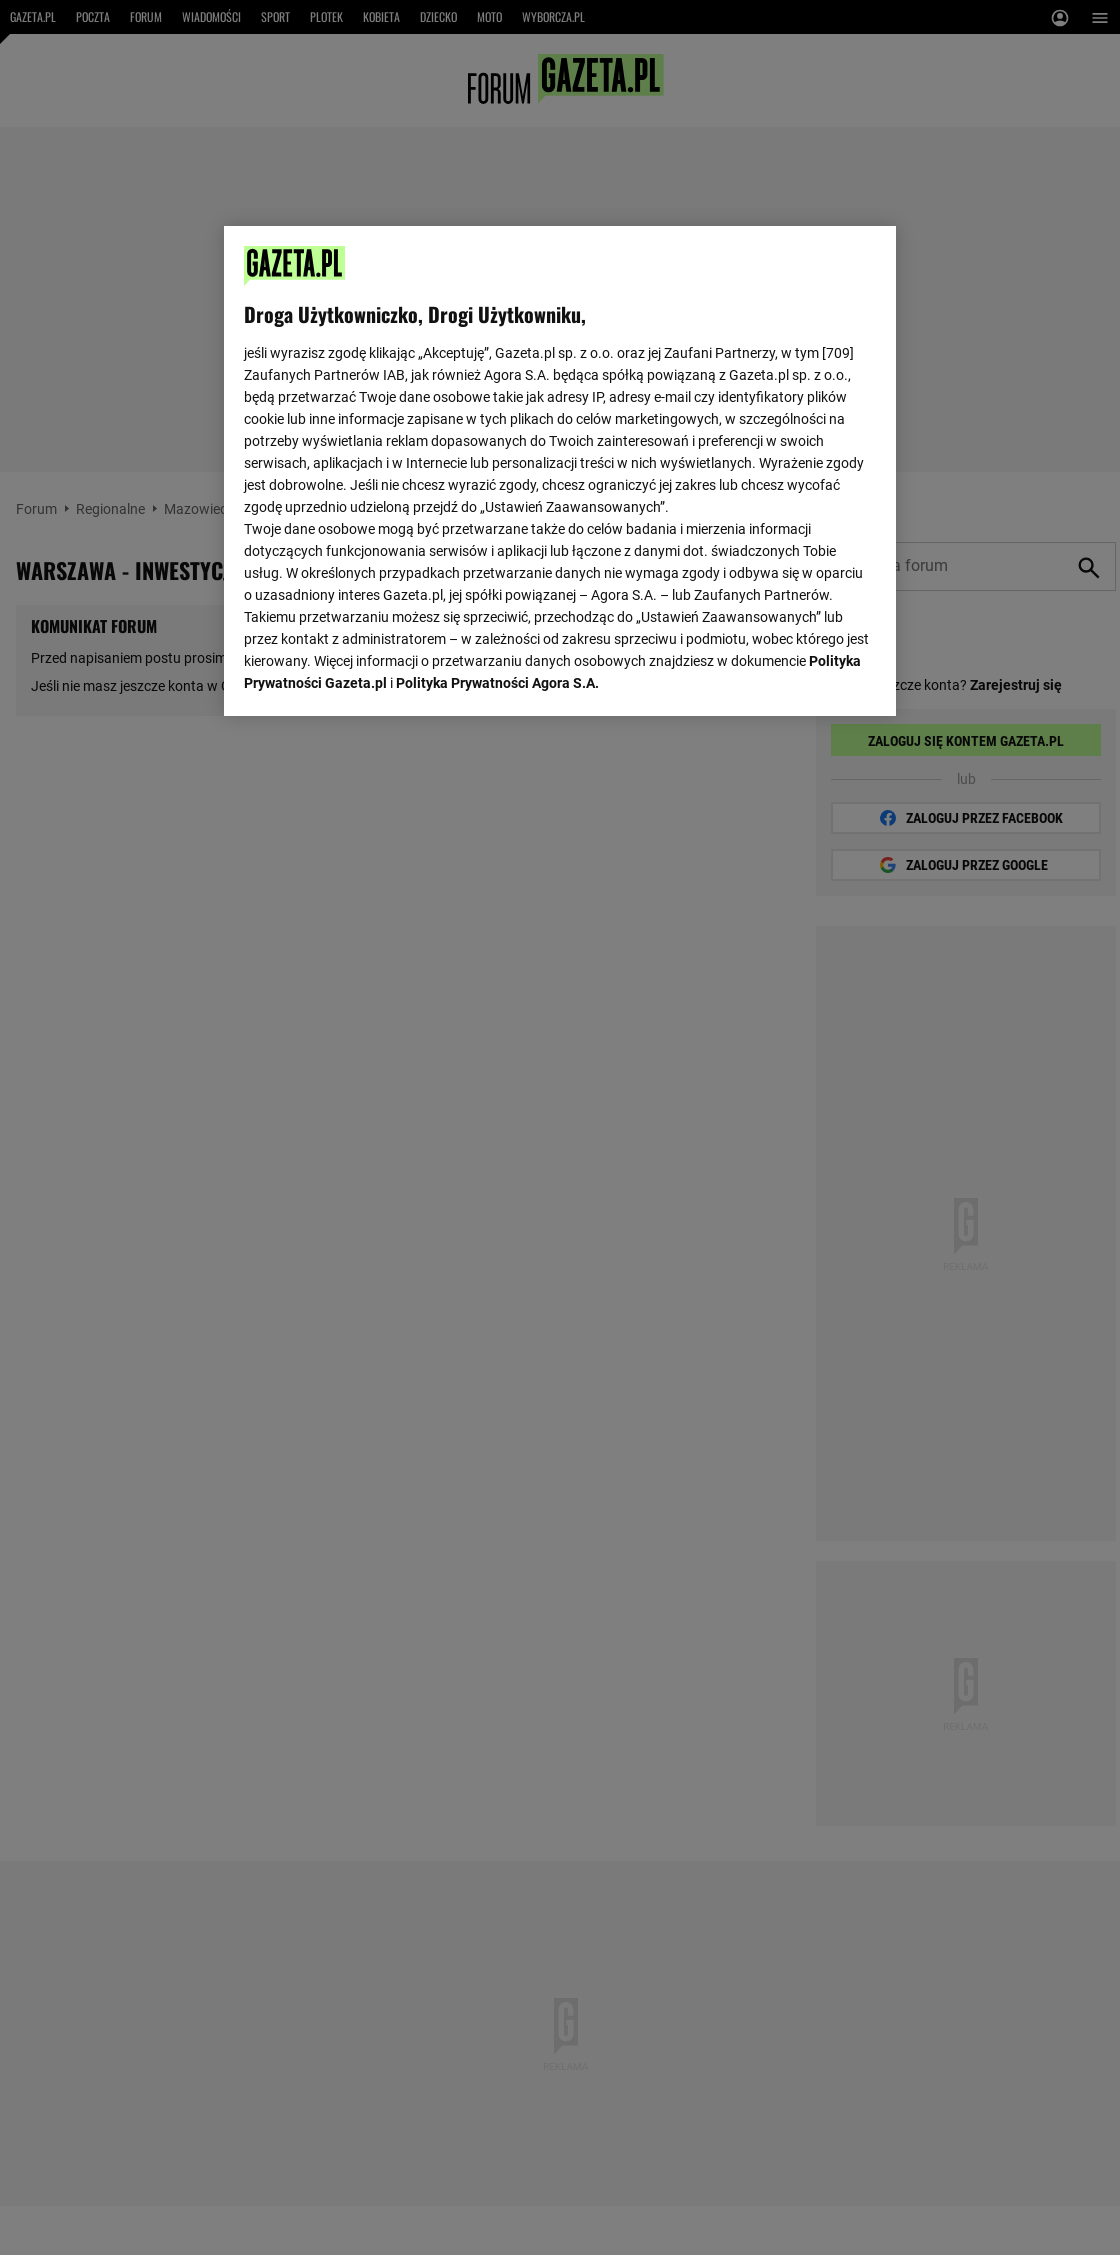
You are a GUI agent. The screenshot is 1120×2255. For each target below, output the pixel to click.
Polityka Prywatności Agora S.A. (497, 440)
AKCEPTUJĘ (808, 677)
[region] (560, 469)
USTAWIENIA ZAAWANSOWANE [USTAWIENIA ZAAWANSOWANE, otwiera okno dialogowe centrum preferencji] (374, 675)
